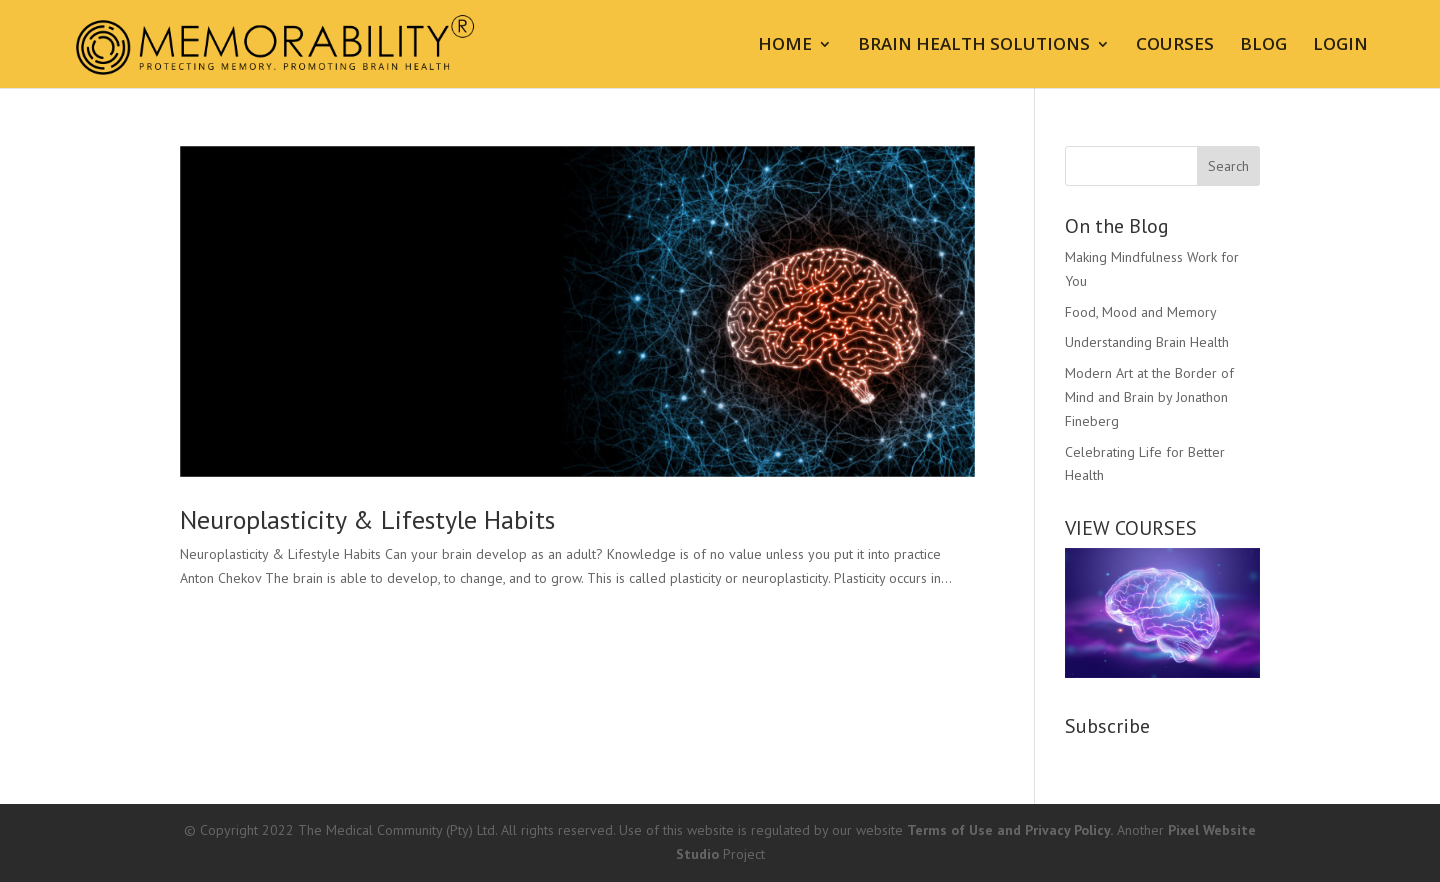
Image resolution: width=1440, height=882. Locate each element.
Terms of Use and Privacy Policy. (1010, 830)
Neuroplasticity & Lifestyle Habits (367, 519)
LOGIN (1340, 46)
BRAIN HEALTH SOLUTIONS (974, 46)
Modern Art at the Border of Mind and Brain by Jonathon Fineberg (1149, 397)
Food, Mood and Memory (1141, 312)
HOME (785, 46)
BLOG (1263, 46)
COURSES (1175, 46)
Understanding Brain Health (1147, 342)
